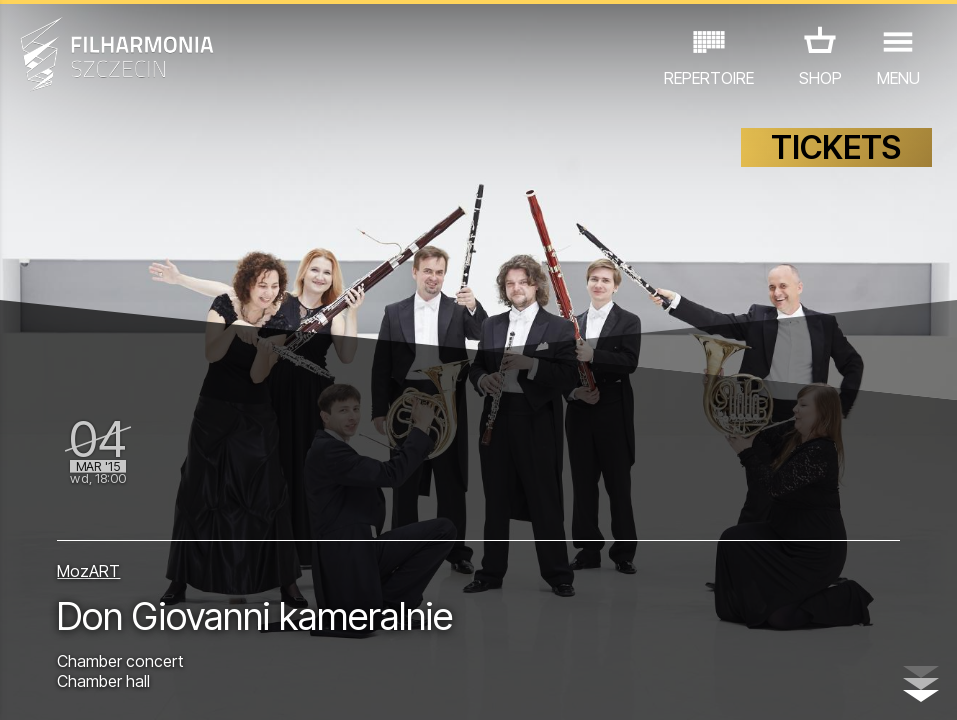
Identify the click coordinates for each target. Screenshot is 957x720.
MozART (88, 571)
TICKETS (836, 147)
